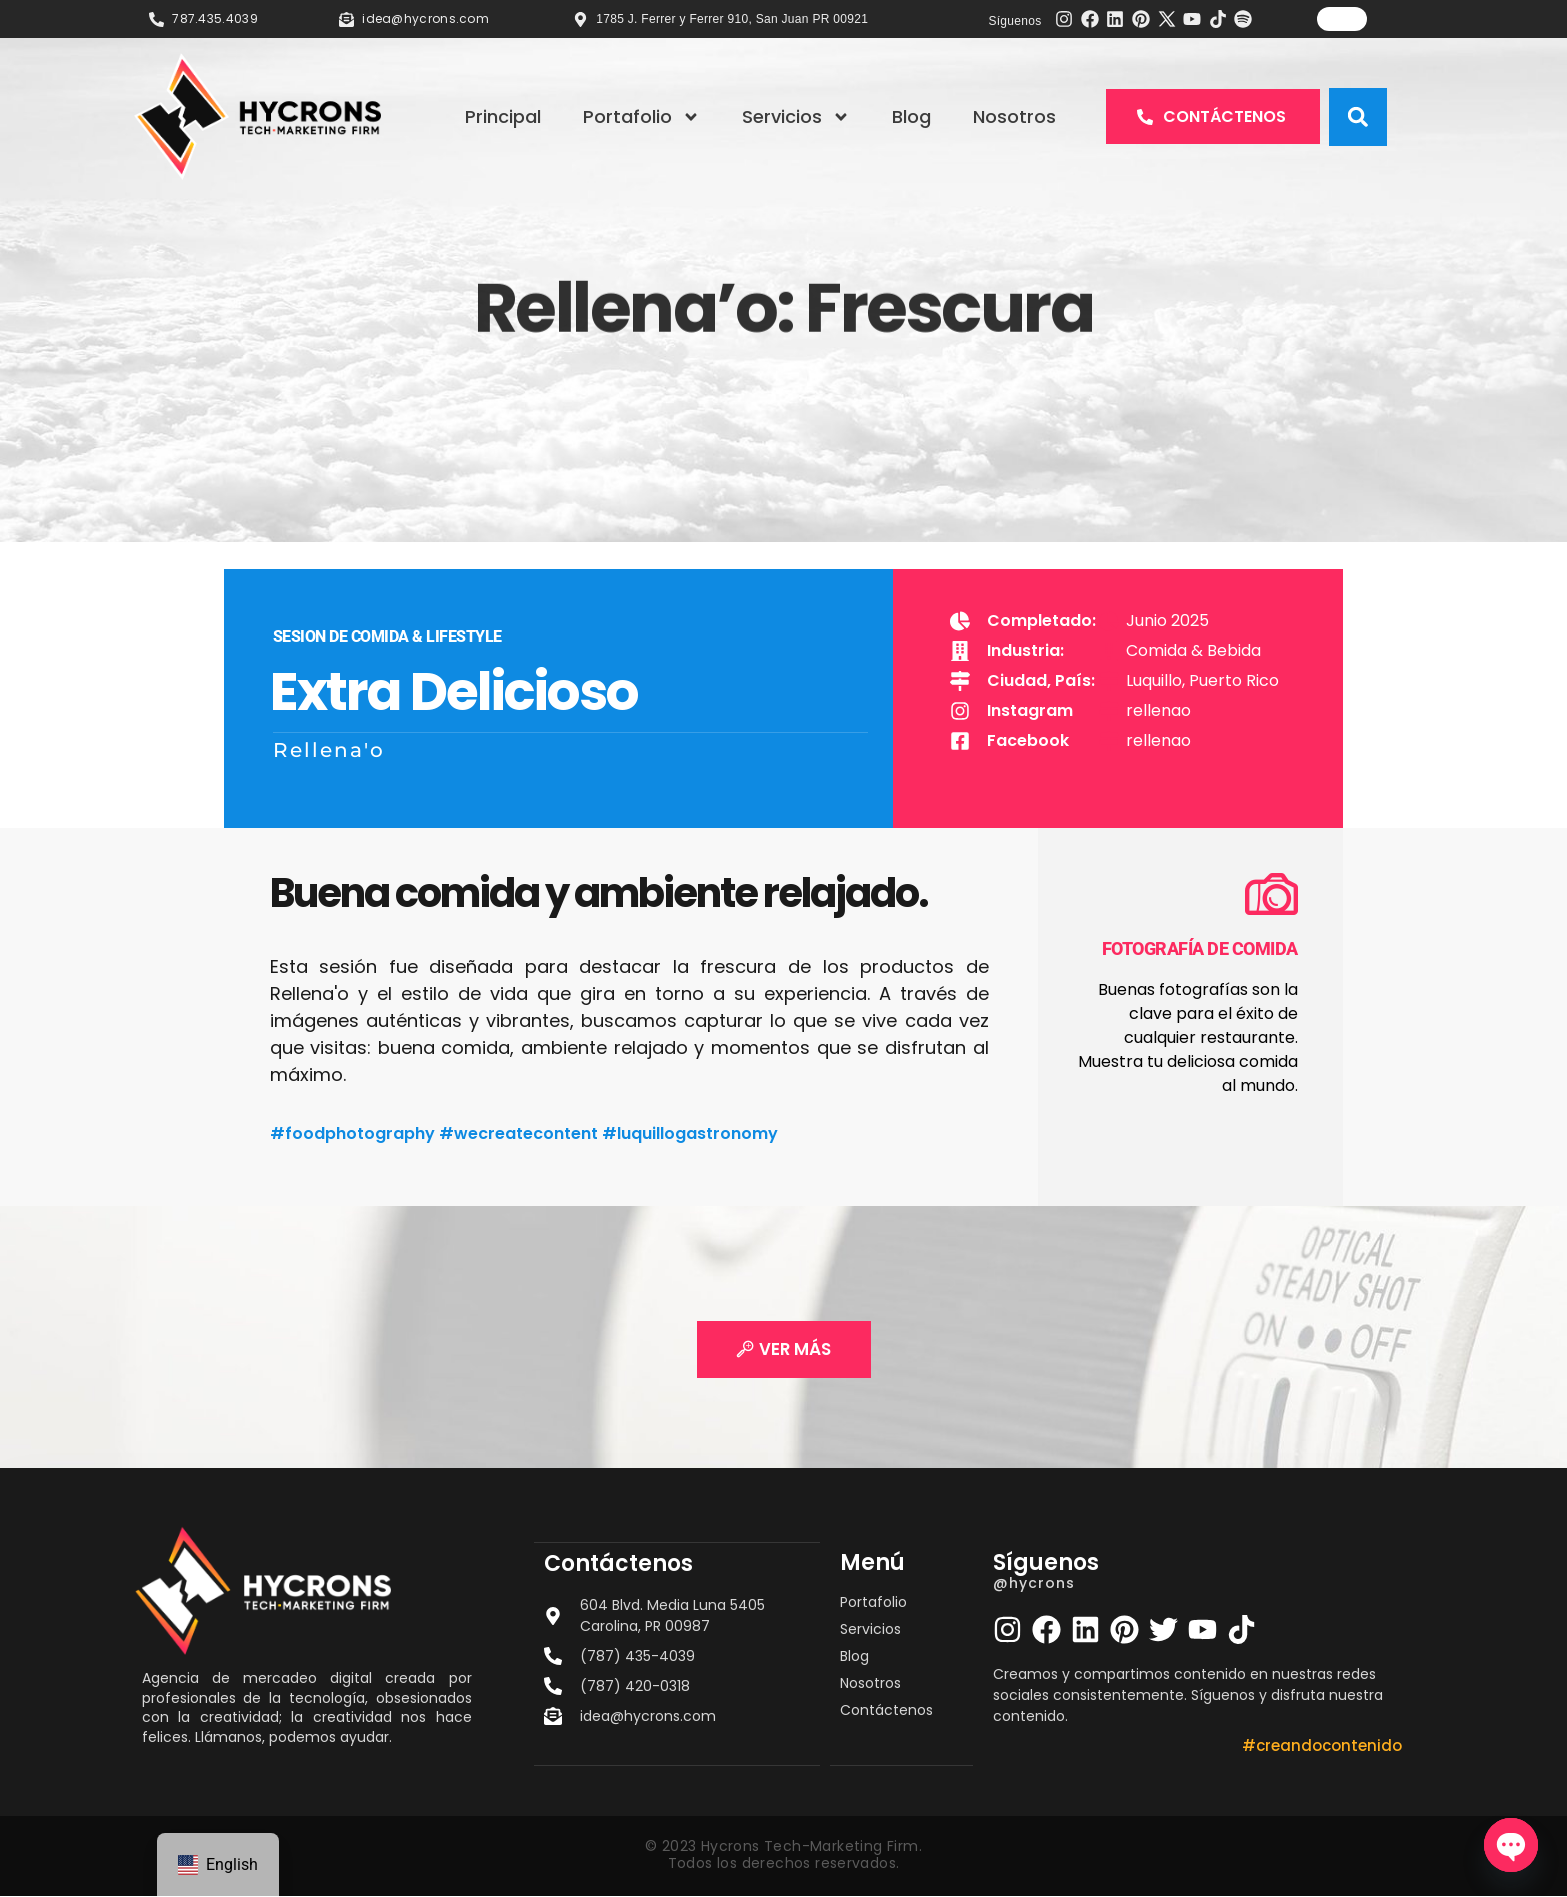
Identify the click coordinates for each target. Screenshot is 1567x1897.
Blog (911, 116)
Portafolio (641, 117)
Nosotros (1014, 116)
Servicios (796, 117)
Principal (503, 116)
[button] (1358, 117)
